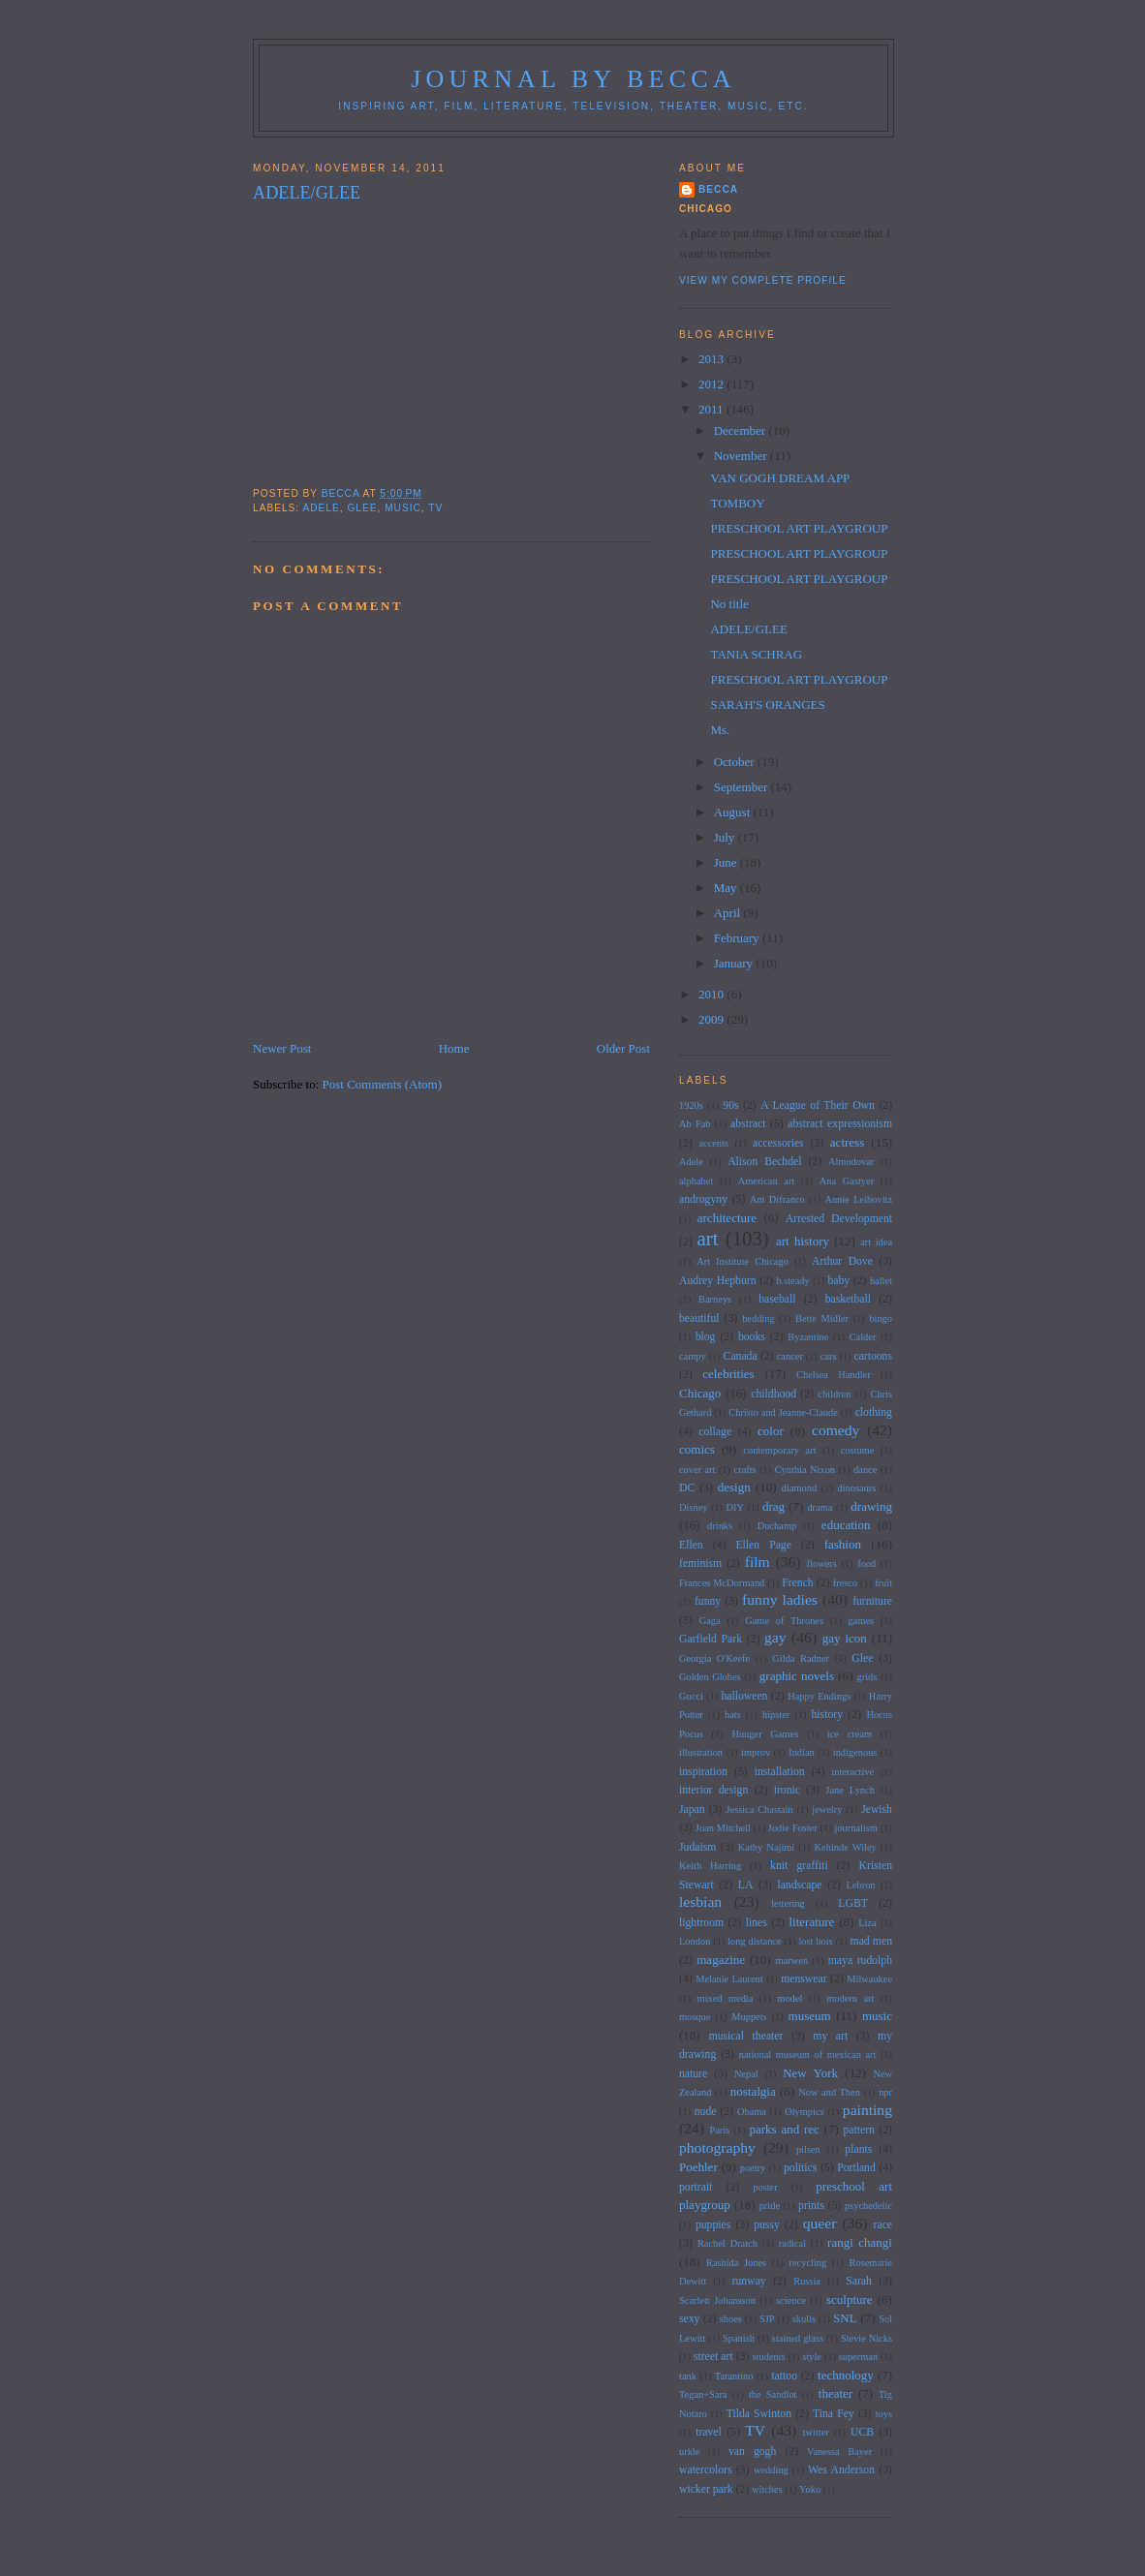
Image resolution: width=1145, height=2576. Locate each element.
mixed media (725, 1998)
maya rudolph (860, 1960)
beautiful (699, 1318)
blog (706, 1337)
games (862, 1620)
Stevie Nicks (866, 2338)
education (846, 1525)
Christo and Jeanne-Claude (782, 1412)
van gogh (752, 2451)
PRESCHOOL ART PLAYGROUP (798, 528)
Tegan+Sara (703, 2394)
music (403, 508)
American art (766, 1181)
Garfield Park (710, 1639)
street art (713, 2356)
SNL (845, 2318)
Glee (362, 508)
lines (756, 1923)
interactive (852, 1771)
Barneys (714, 1299)
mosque (694, 2016)
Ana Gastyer (847, 1181)
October (736, 761)
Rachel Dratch (727, 2243)
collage (714, 1432)
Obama (751, 2111)
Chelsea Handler (833, 1374)
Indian (802, 1752)
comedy (835, 1430)
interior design (713, 1790)
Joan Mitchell (723, 1828)
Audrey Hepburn (718, 1280)
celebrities (728, 1373)
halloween (744, 1696)
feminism (700, 1563)
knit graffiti (799, 1865)
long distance (754, 1941)
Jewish (876, 1809)
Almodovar (851, 1161)
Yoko (809, 2489)
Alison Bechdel (764, 1161)
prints (811, 2205)
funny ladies (780, 1599)
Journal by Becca (573, 79)
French (797, 1583)
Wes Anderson (841, 2470)
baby (838, 1280)
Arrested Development (839, 1218)
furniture (872, 1601)
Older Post (623, 1048)
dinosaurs (856, 1488)
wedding (771, 2470)
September (742, 787)
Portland (856, 2168)
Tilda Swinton (759, 2413)
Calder (863, 1337)
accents (713, 1143)
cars (828, 1356)
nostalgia (753, 2091)
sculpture (849, 2299)
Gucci (691, 1696)
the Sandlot (773, 2394)
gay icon (844, 1638)
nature (693, 2074)
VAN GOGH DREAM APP (780, 478)
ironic (787, 1790)
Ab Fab (695, 1124)
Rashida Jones (736, 2262)
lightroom (701, 1923)
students (769, 2356)
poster (765, 2187)
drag (773, 1506)
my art (830, 2036)
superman (858, 2356)
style (811, 2356)
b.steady (792, 1280)
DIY (734, 1507)
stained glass (797, 2338)
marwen (792, 1960)
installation (780, 1771)
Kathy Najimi (766, 1847)
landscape (799, 1885)
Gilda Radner (800, 1658)
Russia (806, 2281)
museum (810, 2016)
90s (730, 1105)
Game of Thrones (784, 1620)
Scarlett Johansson (717, 2300)
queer (820, 2223)
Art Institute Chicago (742, 1261)
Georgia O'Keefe (714, 1658)
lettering (788, 1903)
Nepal (746, 2074)
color (771, 1431)
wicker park (706, 2489)
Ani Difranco (777, 1199)
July (726, 837)
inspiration (703, 1771)
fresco (845, 1583)
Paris (719, 2130)
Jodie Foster (793, 1828)
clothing (873, 1412)
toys (884, 2413)
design (734, 1487)
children (834, 1394)
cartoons (872, 1356)
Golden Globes (710, 1676)
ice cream (849, 1734)
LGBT (853, 1903)
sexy (689, 2319)
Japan (692, 1809)
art (708, 1238)
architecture (727, 1218)
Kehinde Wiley (846, 1847)
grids (867, 1676)
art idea (876, 1242)
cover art (697, 1469)
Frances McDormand (721, 1583)
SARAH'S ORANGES (767, 704)
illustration (701, 1752)
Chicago (700, 1393)
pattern (858, 2130)
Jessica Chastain (760, 1809)
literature (811, 1922)
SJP (767, 2319)
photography (717, 2147)
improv (755, 1752)
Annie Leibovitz (859, 1199)
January (735, 963)
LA (746, 1885)
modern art (850, 1998)
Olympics (804, 2111)
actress (847, 1142)
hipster (775, 1714)
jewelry (827, 1809)
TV (435, 508)
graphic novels (796, 1676)
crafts (745, 1469)
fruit (883, 1583)
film (757, 1561)
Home (454, 1048)
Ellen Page (762, 1545)
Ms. (719, 729)
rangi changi (859, 2242)
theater (835, 2393)
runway (749, 2281)
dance (865, 1469)
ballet (881, 1280)
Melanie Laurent (729, 1979)
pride (769, 2205)
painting (867, 2109)
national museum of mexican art (808, 2054)
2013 (712, 359)
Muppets (748, 2016)
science (791, 2300)
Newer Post (282, 1048)
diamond (799, 1488)
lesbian (700, 1901)
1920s (691, 1105)
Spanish (739, 2338)
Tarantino (734, 2376)
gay (775, 1637)
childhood (773, 1394)
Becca (718, 189)
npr (885, 2092)
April (729, 912)
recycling (808, 2262)
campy (692, 1356)
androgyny (703, 1199)
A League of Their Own (817, 1105)
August (734, 812)
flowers (822, 1563)
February (738, 938)
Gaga (710, 1620)
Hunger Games (764, 1734)
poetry (753, 2167)
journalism (856, 1828)
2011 (712, 409)
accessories (778, 1143)
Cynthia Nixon (805, 1469)
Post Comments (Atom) (383, 1084)
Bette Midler (822, 1318)
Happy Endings (819, 1696)
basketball (848, 1299)
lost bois (815, 1941)
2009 (712, 1019)
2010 (712, 994)
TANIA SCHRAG (756, 654)
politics (800, 2168)
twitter (816, 2432)
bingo (880, 1318)
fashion (842, 1544)
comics (697, 1449)
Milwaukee (869, 1979)
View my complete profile (763, 280)
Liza (867, 1922)
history (827, 1714)
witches (767, 2489)
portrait (695, 2187)
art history (802, 1241)
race (883, 2225)
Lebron (861, 1885)
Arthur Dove (842, 1261)
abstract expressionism (840, 1124)
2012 (712, 384)
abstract (747, 1124)
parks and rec (785, 2129)
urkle (689, 2451)
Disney (693, 1507)
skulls (804, 2319)
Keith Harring (710, 1865)
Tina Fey (833, 2413)
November (742, 455)
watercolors (705, 2470)
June (727, 862)
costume (858, 1450)
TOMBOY (737, 503)
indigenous (855, 1752)
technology (846, 2375)
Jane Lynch (849, 1790)
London (694, 1941)
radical (792, 2243)
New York (810, 2073)
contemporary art (779, 1450)
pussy (767, 2225)
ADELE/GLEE (748, 629)
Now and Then (829, 2092)
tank (687, 2376)
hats (733, 1714)
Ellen (691, 1545)
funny (708, 1601)
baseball (776, 1299)
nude (706, 2111)
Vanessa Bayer (839, 2451)
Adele (320, 508)
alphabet (696, 1181)
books (751, 1337)
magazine (720, 1959)
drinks (719, 1525)
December (741, 430)
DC (687, 1488)
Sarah (859, 2281)
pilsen (808, 2149)
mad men (871, 1941)
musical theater (746, 2036)
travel (709, 2432)
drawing (871, 1506)
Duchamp (777, 1525)
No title (729, 604)
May (727, 887)
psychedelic (868, 2205)
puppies (713, 2225)
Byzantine (808, 1337)
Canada (741, 1356)
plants (858, 2149)
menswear (803, 1979)
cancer (790, 1356)
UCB (862, 2432)
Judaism (697, 1847)
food (866, 1563)
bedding (758, 1318)
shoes (731, 2319)
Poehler (698, 2167)
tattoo (784, 2376)
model (789, 1998)
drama (819, 1507)
